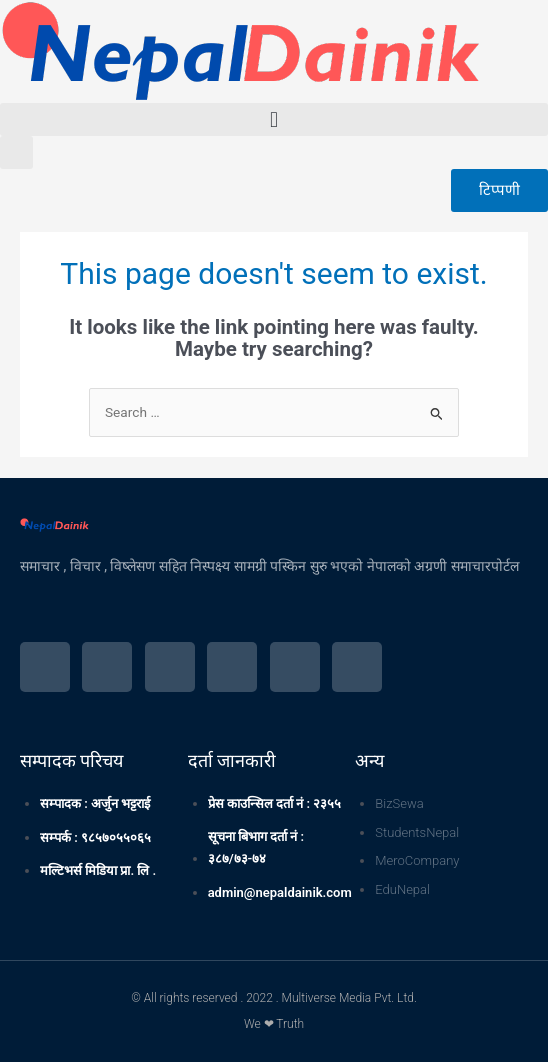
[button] (274, 119)
